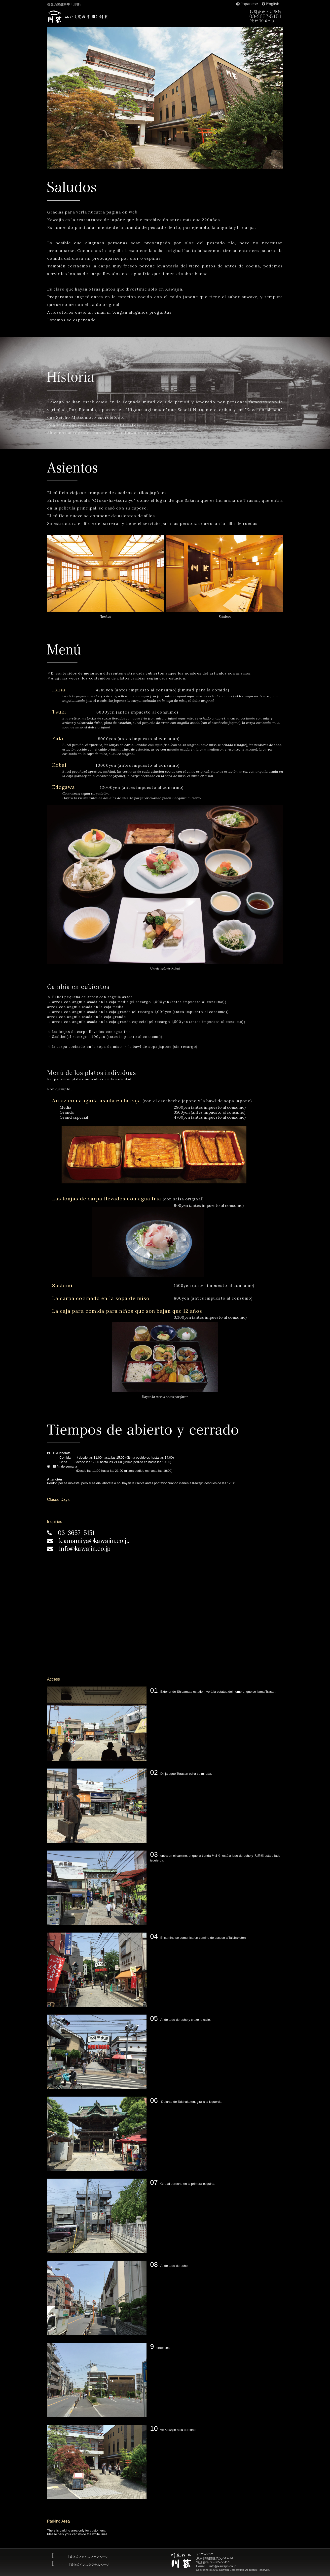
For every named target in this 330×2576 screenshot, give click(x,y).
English (270, 4)
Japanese (247, 4)
